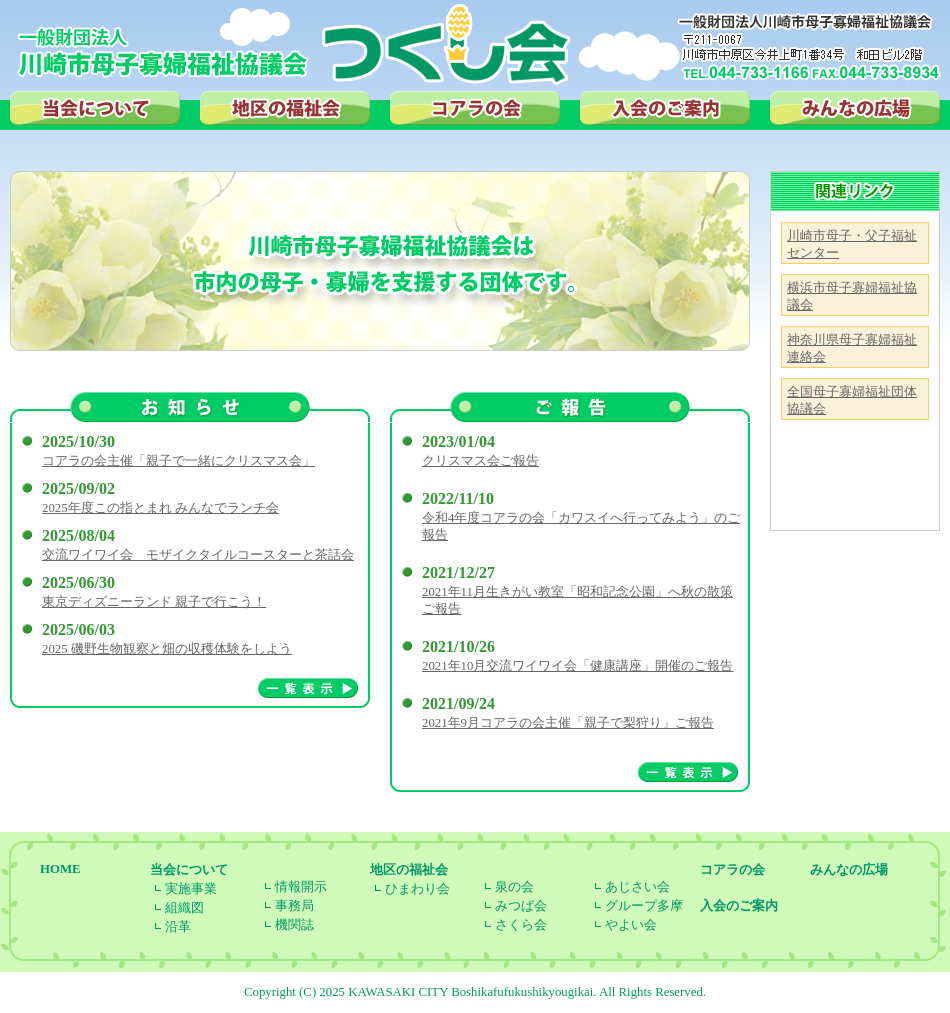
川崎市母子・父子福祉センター (852, 244)
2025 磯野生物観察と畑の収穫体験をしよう (167, 649)
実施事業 (191, 889)
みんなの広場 (855, 108)
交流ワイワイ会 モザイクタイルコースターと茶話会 (198, 555)
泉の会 (514, 887)
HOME (60, 869)
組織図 (184, 908)
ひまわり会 (417, 889)
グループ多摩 (644, 906)
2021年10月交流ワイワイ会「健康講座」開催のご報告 (577, 666)
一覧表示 (308, 688)
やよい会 (631, 925)
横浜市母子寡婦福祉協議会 (852, 296)
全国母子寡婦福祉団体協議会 (852, 400)
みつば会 (521, 906)
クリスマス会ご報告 (480, 461)
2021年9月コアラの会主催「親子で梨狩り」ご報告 (568, 723)
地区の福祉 (285, 108)
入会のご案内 (665, 108)
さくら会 (521, 925)
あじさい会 (637, 887)
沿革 (178, 927)
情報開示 (301, 887)
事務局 (294, 906)
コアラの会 (475, 108)
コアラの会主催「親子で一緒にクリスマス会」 (178, 461)
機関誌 (294, 925)
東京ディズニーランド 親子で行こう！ (154, 602)
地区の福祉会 (409, 870)
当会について (95, 108)
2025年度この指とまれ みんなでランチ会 (160, 508)
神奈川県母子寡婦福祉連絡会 (852, 348)
